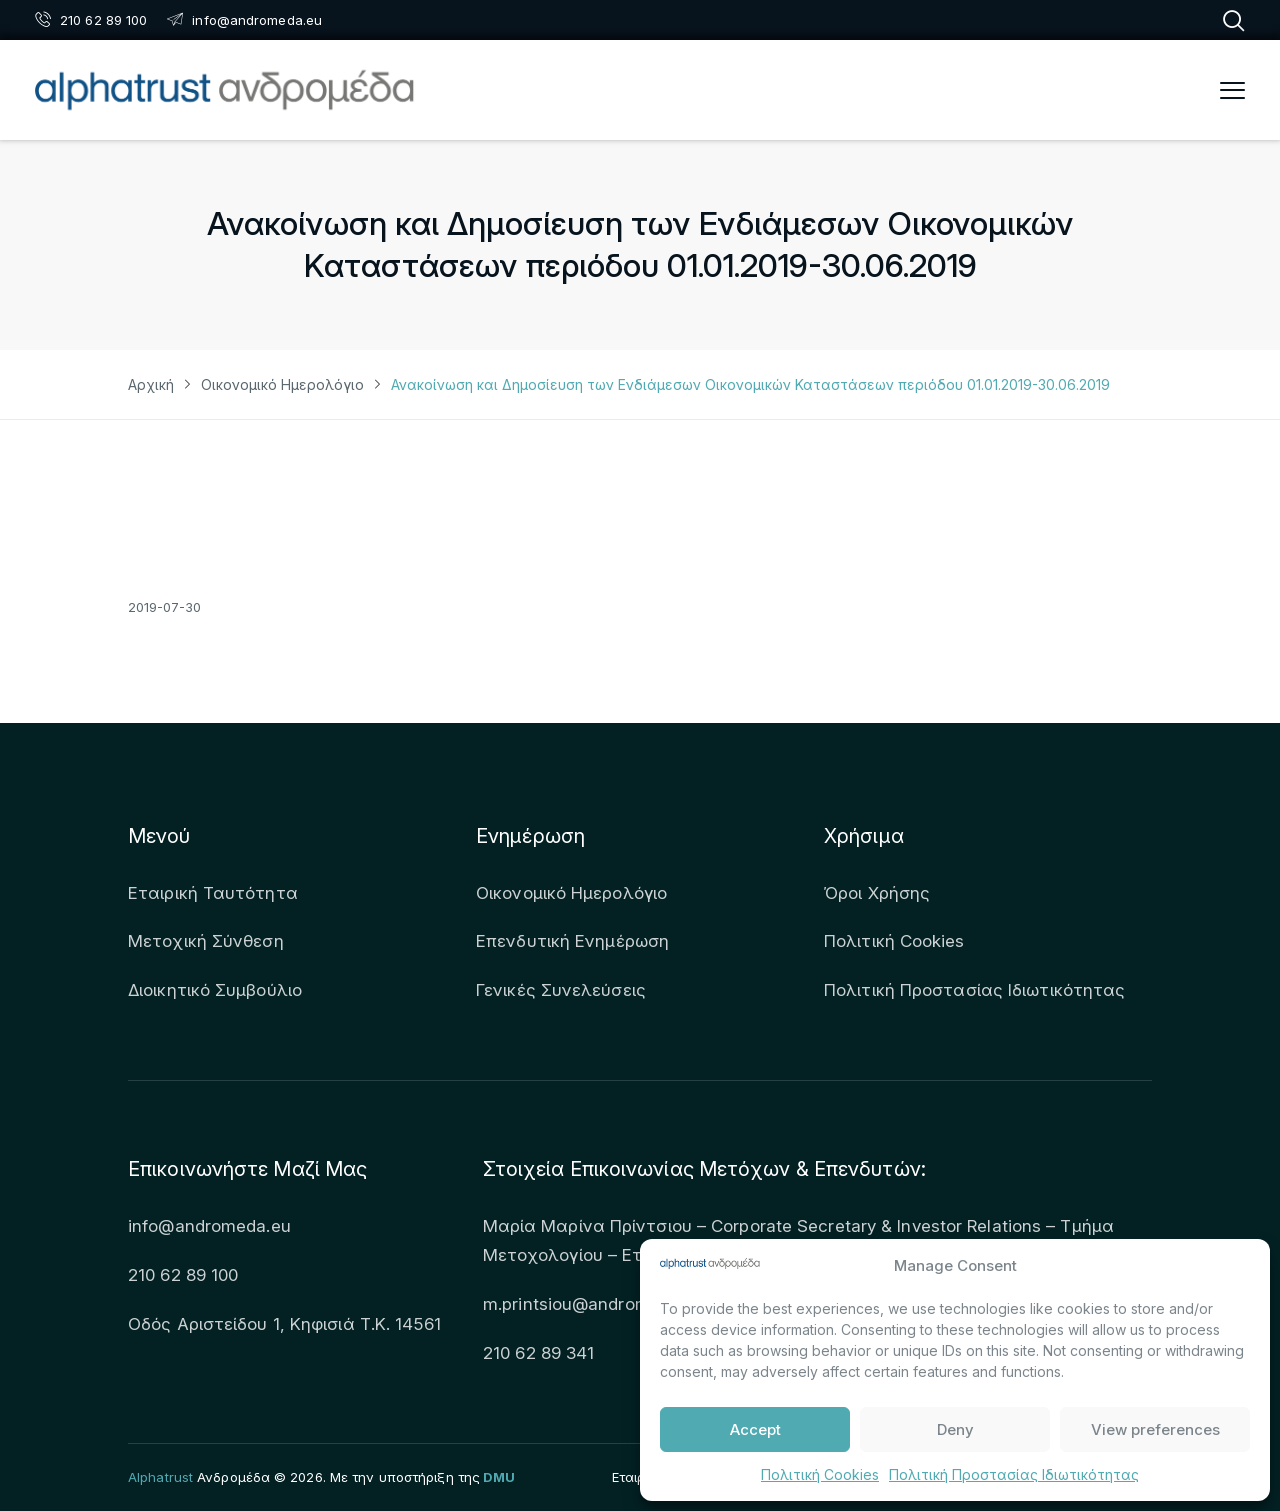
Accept (755, 1429)
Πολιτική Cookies (820, 1474)
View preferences (1155, 1429)
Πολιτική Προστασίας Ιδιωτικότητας (1014, 1474)
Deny (955, 1429)
